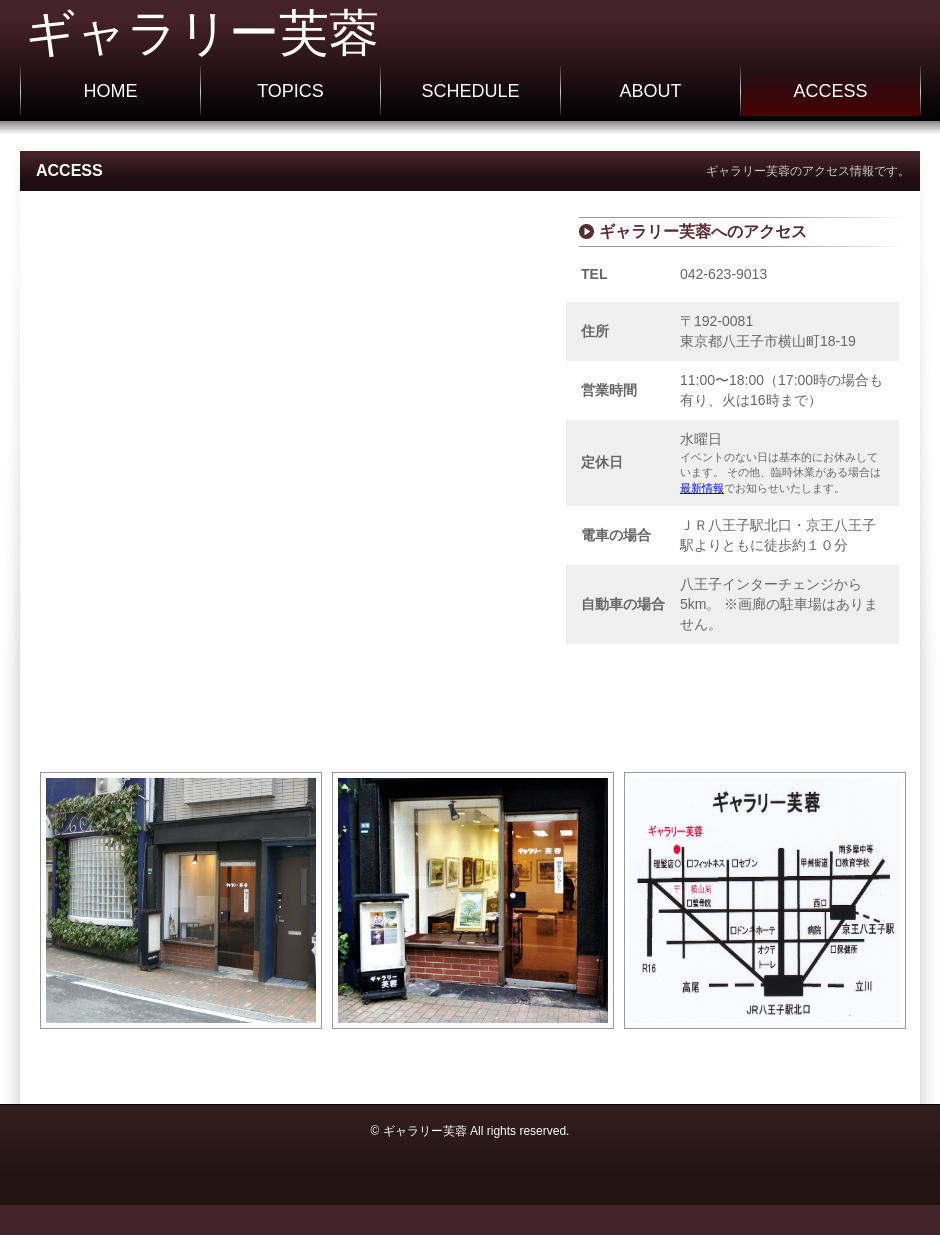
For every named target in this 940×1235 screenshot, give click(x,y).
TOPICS (290, 91)
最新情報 (702, 488)
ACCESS (830, 91)
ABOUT (650, 91)
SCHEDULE (470, 91)
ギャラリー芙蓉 (202, 33)
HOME (111, 91)
